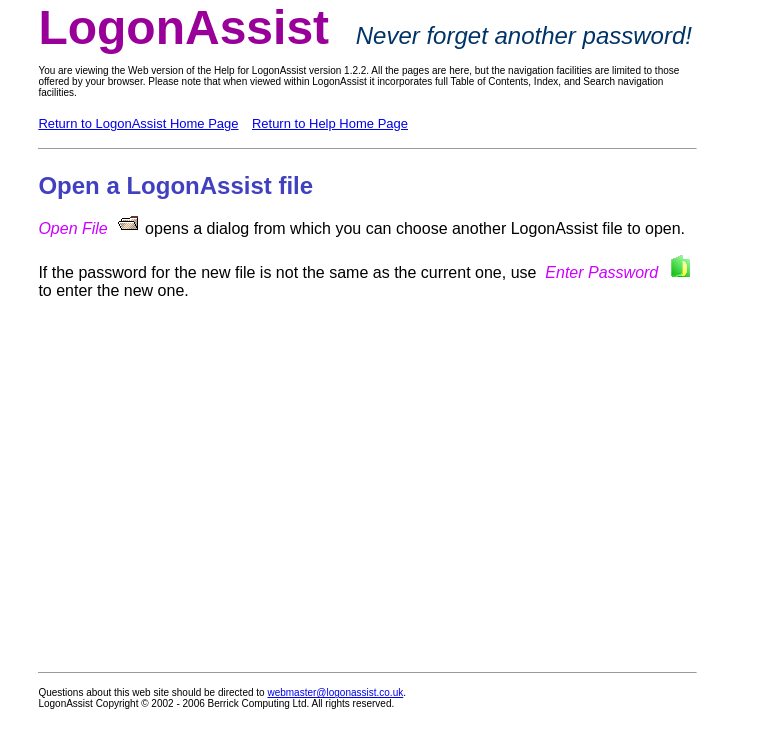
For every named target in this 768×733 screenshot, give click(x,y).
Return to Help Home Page (330, 123)
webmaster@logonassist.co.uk (335, 692)
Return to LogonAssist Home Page (138, 123)
